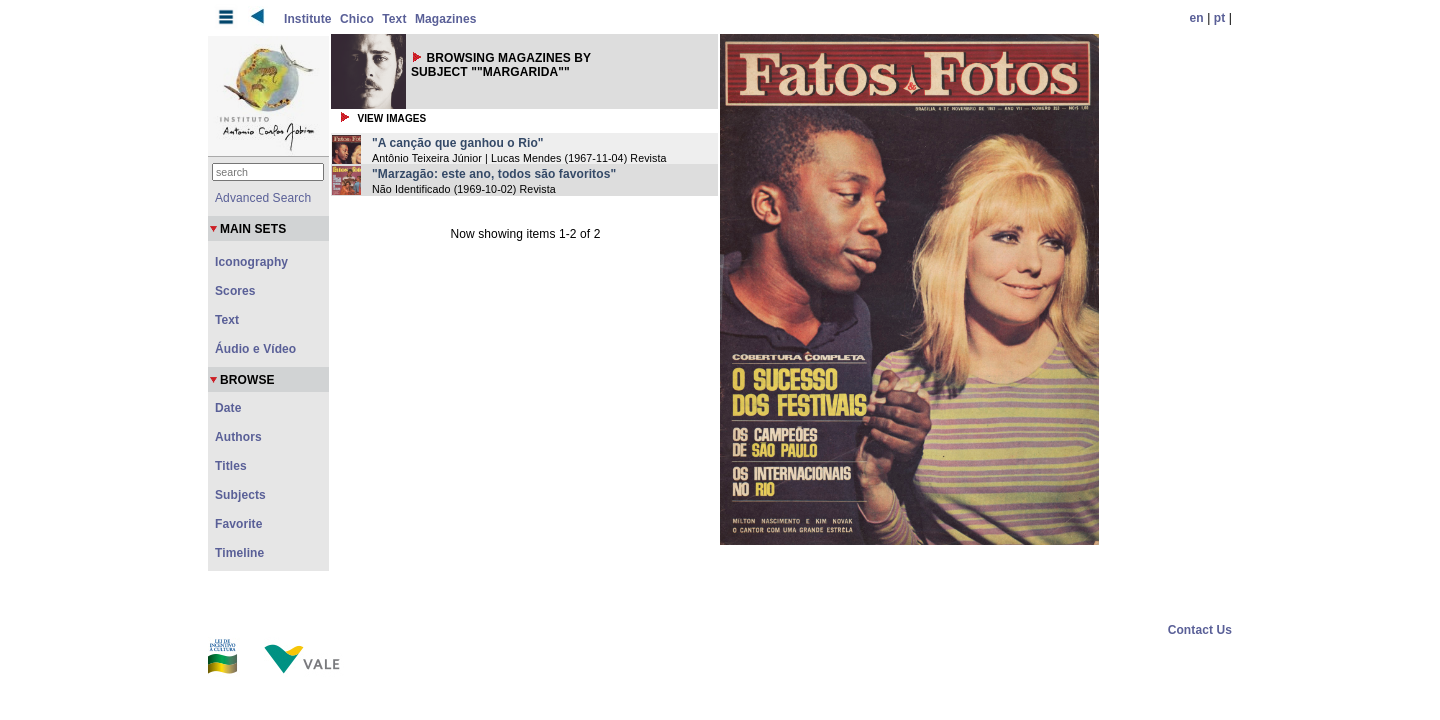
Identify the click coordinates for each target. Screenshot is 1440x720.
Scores (235, 291)
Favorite (238, 524)
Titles (231, 466)
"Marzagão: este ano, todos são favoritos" (494, 174)
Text (394, 19)
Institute (308, 19)
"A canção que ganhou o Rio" (458, 143)
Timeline (239, 553)
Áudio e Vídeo (255, 349)
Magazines (446, 19)
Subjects (240, 495)
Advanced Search (263, 198)
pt (1220, 18)
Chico (357, 19)
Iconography (251, 262)
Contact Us (1200, 630)
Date (228, 408)
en (1197, 18)
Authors (238, 437)
